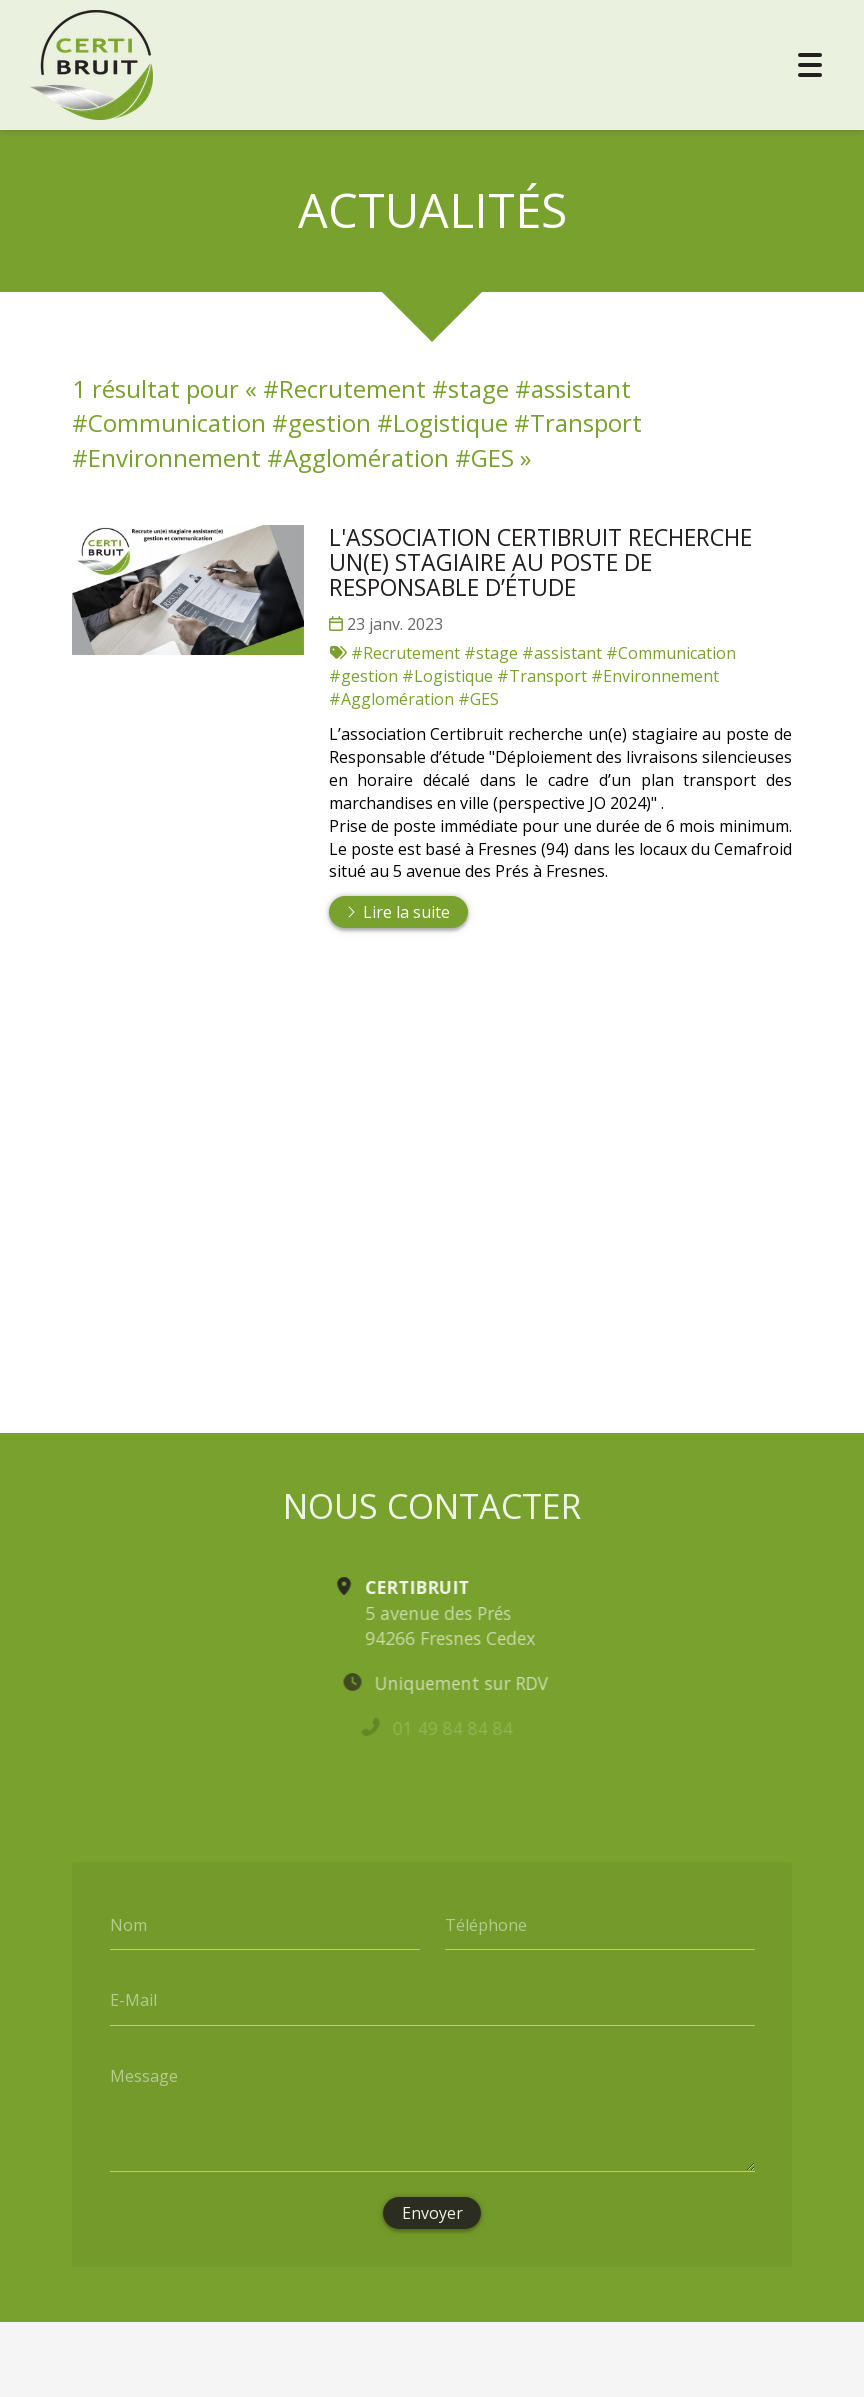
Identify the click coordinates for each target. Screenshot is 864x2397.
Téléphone (486, 1924)
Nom (128, 1924)
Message (144, 2075)
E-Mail (133, 2000)
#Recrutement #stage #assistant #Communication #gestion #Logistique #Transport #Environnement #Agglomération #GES (532, 676)
